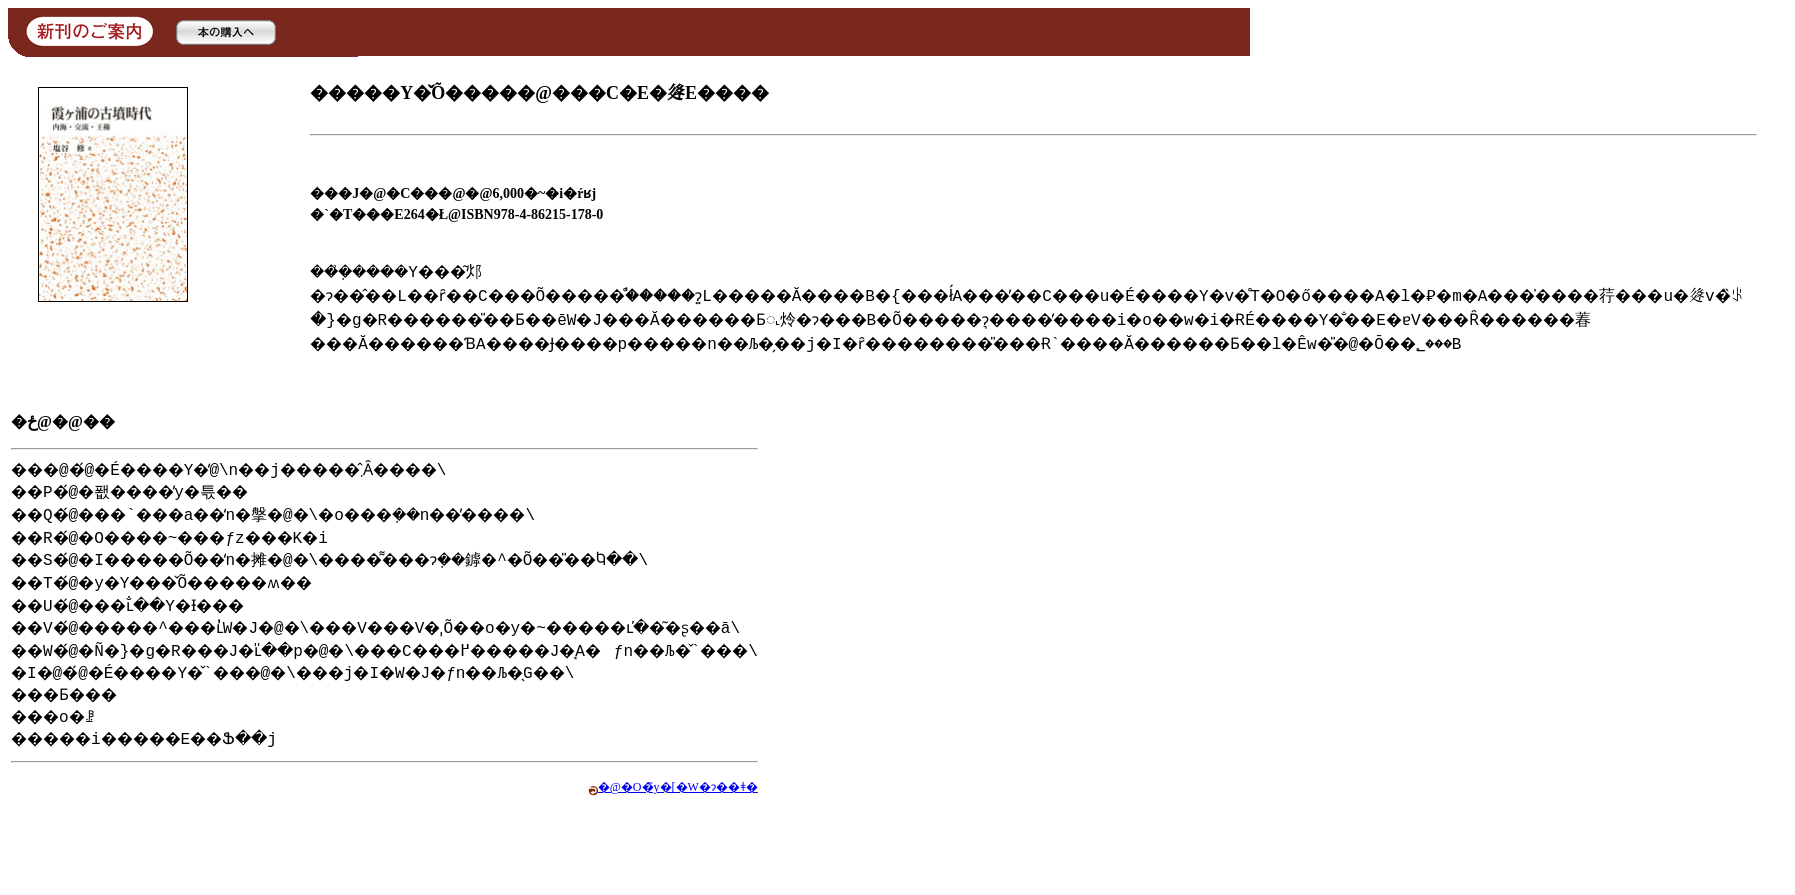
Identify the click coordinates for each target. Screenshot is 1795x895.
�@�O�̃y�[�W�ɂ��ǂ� (782, 809)
